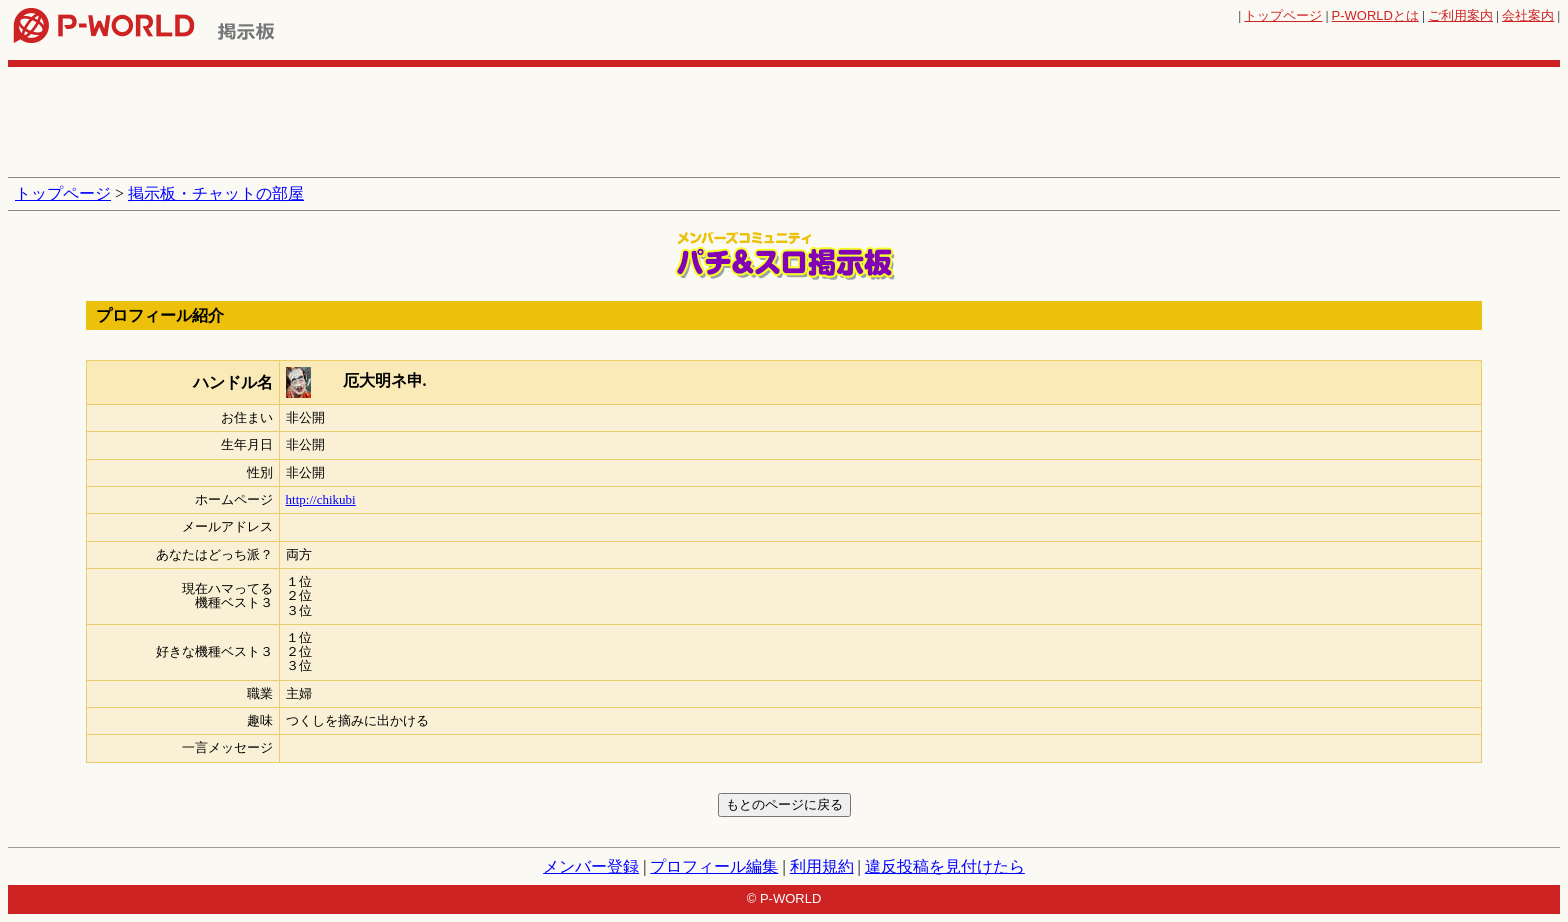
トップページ (1283, 15)
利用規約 (822, 866)
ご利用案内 (1460, 15)
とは (1375, 15)
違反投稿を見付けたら (945, 866)
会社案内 (1528, 15)
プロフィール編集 (714, 866)
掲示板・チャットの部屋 (216, 193)
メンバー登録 (591, 866)
